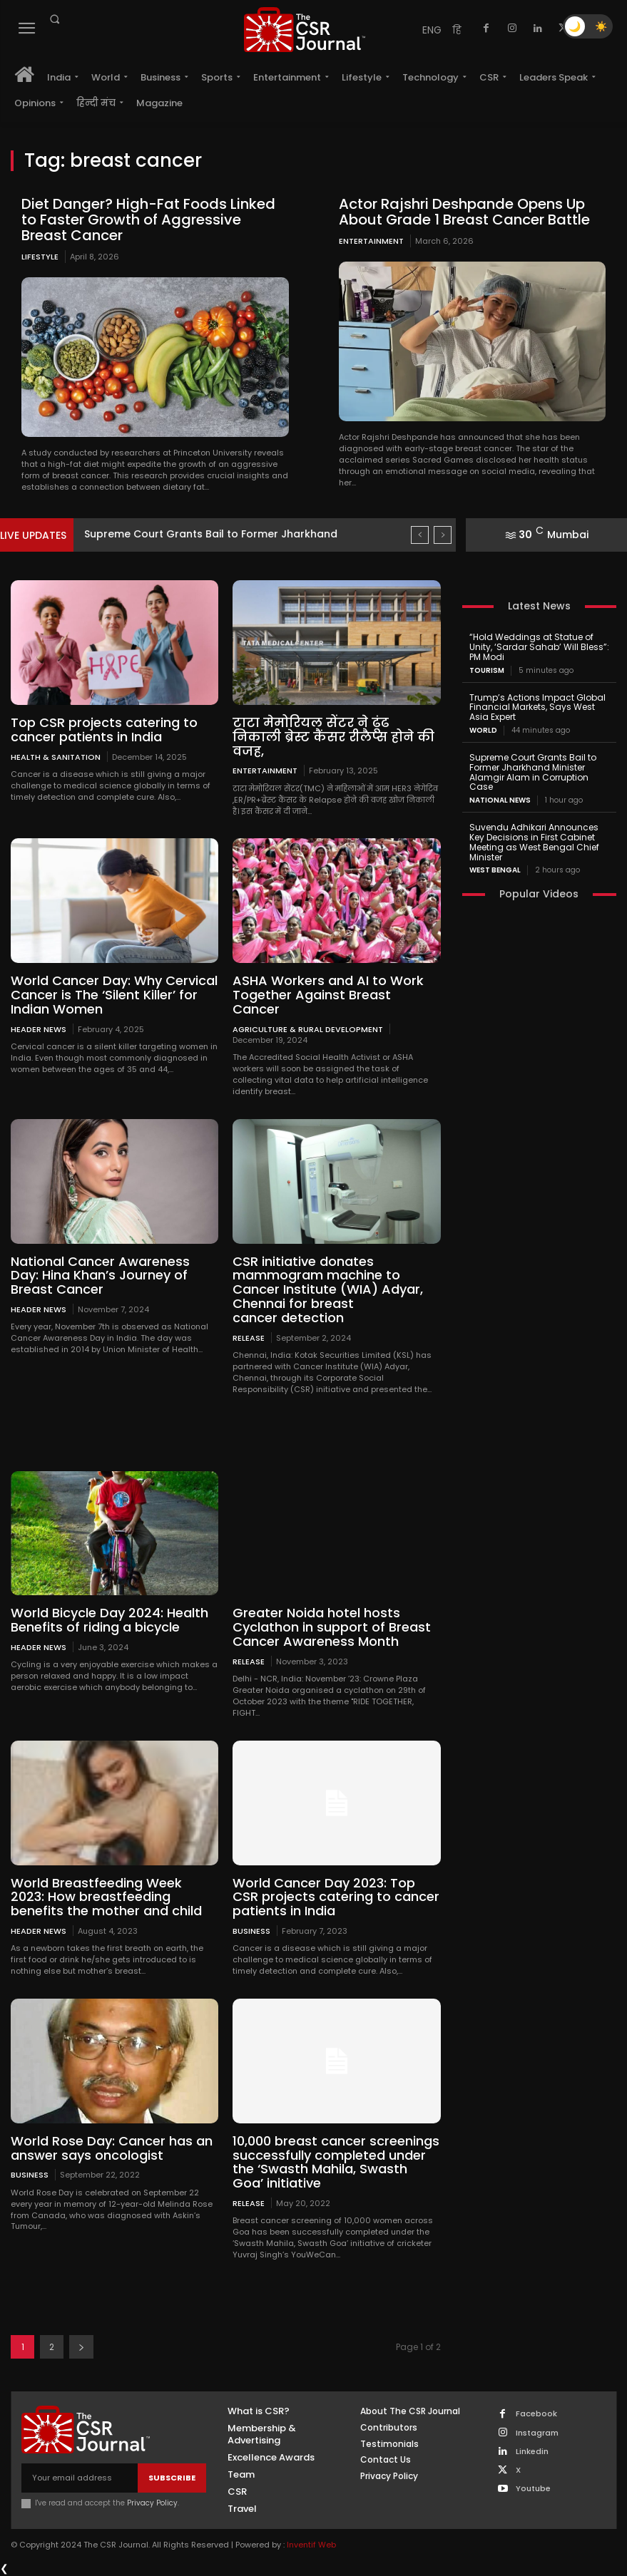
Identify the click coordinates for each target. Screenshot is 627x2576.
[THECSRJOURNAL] (304, 29)
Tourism (486, 671)
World (483, 731)
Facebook (536, 2413)
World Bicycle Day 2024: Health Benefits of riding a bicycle (109, 1620)
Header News (38, 1029)
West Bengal (495, 870)
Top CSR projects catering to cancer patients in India (104, 729)
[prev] (420, 535)
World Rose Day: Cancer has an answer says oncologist (112, 2148)
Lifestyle (39, 256)
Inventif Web (311, 2544)
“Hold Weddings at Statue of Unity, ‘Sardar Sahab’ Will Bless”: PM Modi (539, 647)
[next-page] (81, 2347)
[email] (79, 2478)
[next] (443, 535)
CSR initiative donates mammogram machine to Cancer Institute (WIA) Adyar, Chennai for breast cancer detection (328, 1289)
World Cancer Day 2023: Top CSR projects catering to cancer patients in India (336, 1897)
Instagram (537, 2433)
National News (500, 800)
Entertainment (371, 241)
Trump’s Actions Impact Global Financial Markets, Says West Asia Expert (537, 707)
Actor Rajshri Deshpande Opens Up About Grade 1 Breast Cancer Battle (464, 212)
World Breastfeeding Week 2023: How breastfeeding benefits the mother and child (106, 1897)
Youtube (533, 2488)
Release (249, 1337)
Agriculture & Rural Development (308, 1029)
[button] (54, 19)
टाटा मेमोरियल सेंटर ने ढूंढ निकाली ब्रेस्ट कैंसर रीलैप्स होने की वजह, (333, 736)
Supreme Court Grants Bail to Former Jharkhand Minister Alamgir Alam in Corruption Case (532, 772)
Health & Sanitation (56, 756)
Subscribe (171, 2477)
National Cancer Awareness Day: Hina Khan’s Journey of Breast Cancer (100, 1275)
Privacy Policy (152, 2503)
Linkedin (532, 2451)
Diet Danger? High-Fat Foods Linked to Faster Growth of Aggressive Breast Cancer (148, 219)
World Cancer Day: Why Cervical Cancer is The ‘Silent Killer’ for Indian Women (114, 995)
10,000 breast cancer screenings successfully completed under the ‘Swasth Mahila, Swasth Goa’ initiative (336, 2162)
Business (251, 1930)
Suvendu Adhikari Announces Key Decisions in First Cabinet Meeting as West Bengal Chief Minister (534, 841)
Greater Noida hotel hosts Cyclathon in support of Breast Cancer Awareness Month (332, 1627)
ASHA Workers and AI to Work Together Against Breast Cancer (328, 995)
